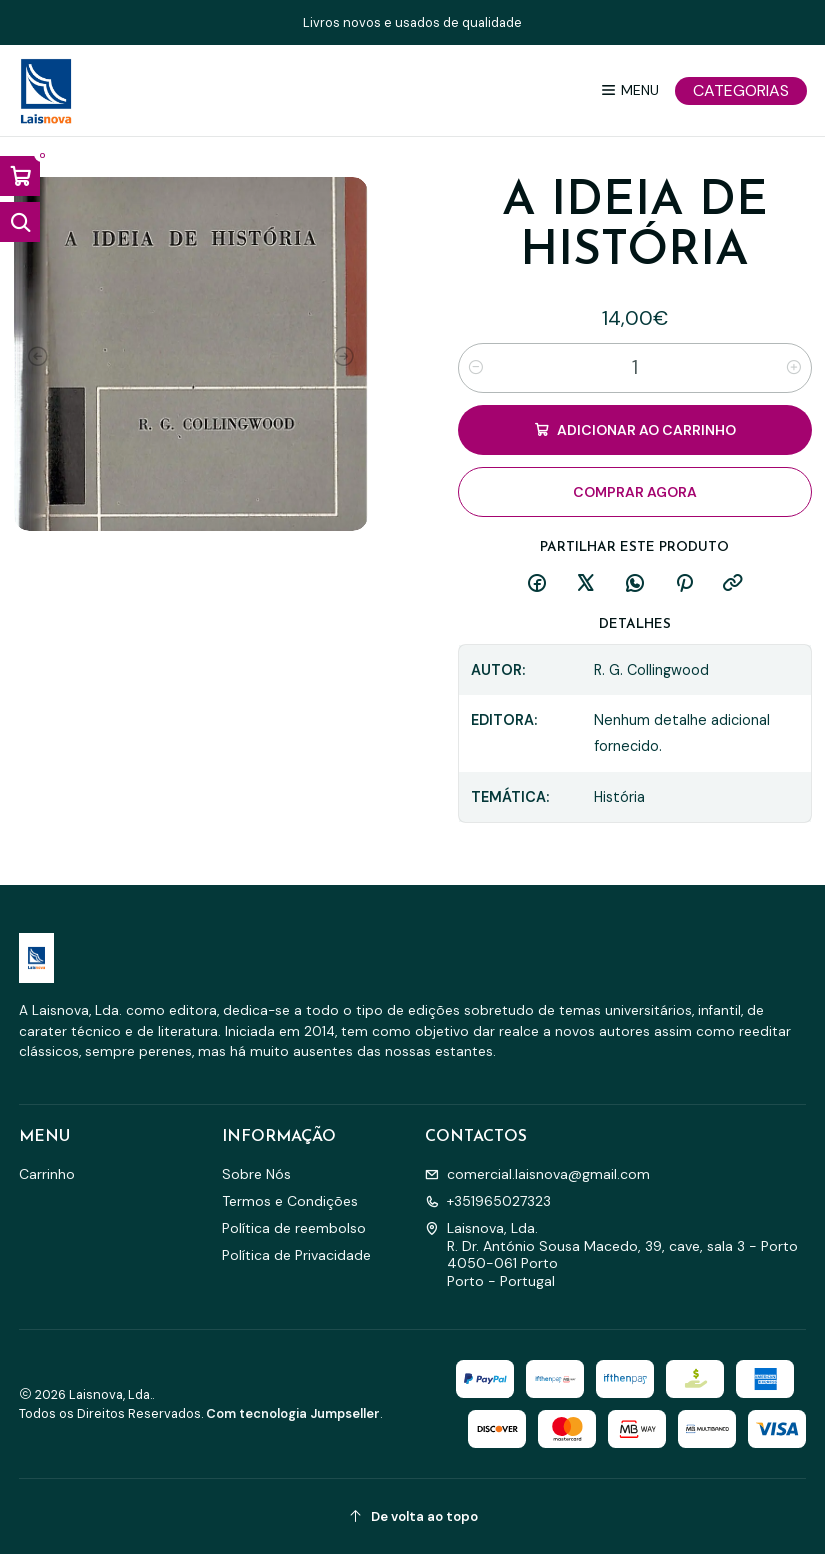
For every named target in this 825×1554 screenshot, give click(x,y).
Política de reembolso (294, 1228)
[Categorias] (741, 91)
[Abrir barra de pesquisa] (20, 222)
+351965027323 (488, 1201)
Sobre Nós (256, 1174)
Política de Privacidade (296, 1255)
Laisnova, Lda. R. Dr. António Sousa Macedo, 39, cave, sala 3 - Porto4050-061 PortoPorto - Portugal (611, 1254)
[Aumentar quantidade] (794, 368)
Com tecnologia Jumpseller (293, 1413)
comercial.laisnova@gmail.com (537, 1174)
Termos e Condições (290, 1201)
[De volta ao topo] (413, 1516)
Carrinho (47, 1174)
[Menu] (629, 90)
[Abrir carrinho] (20, 176)
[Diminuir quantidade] (476, 368)
